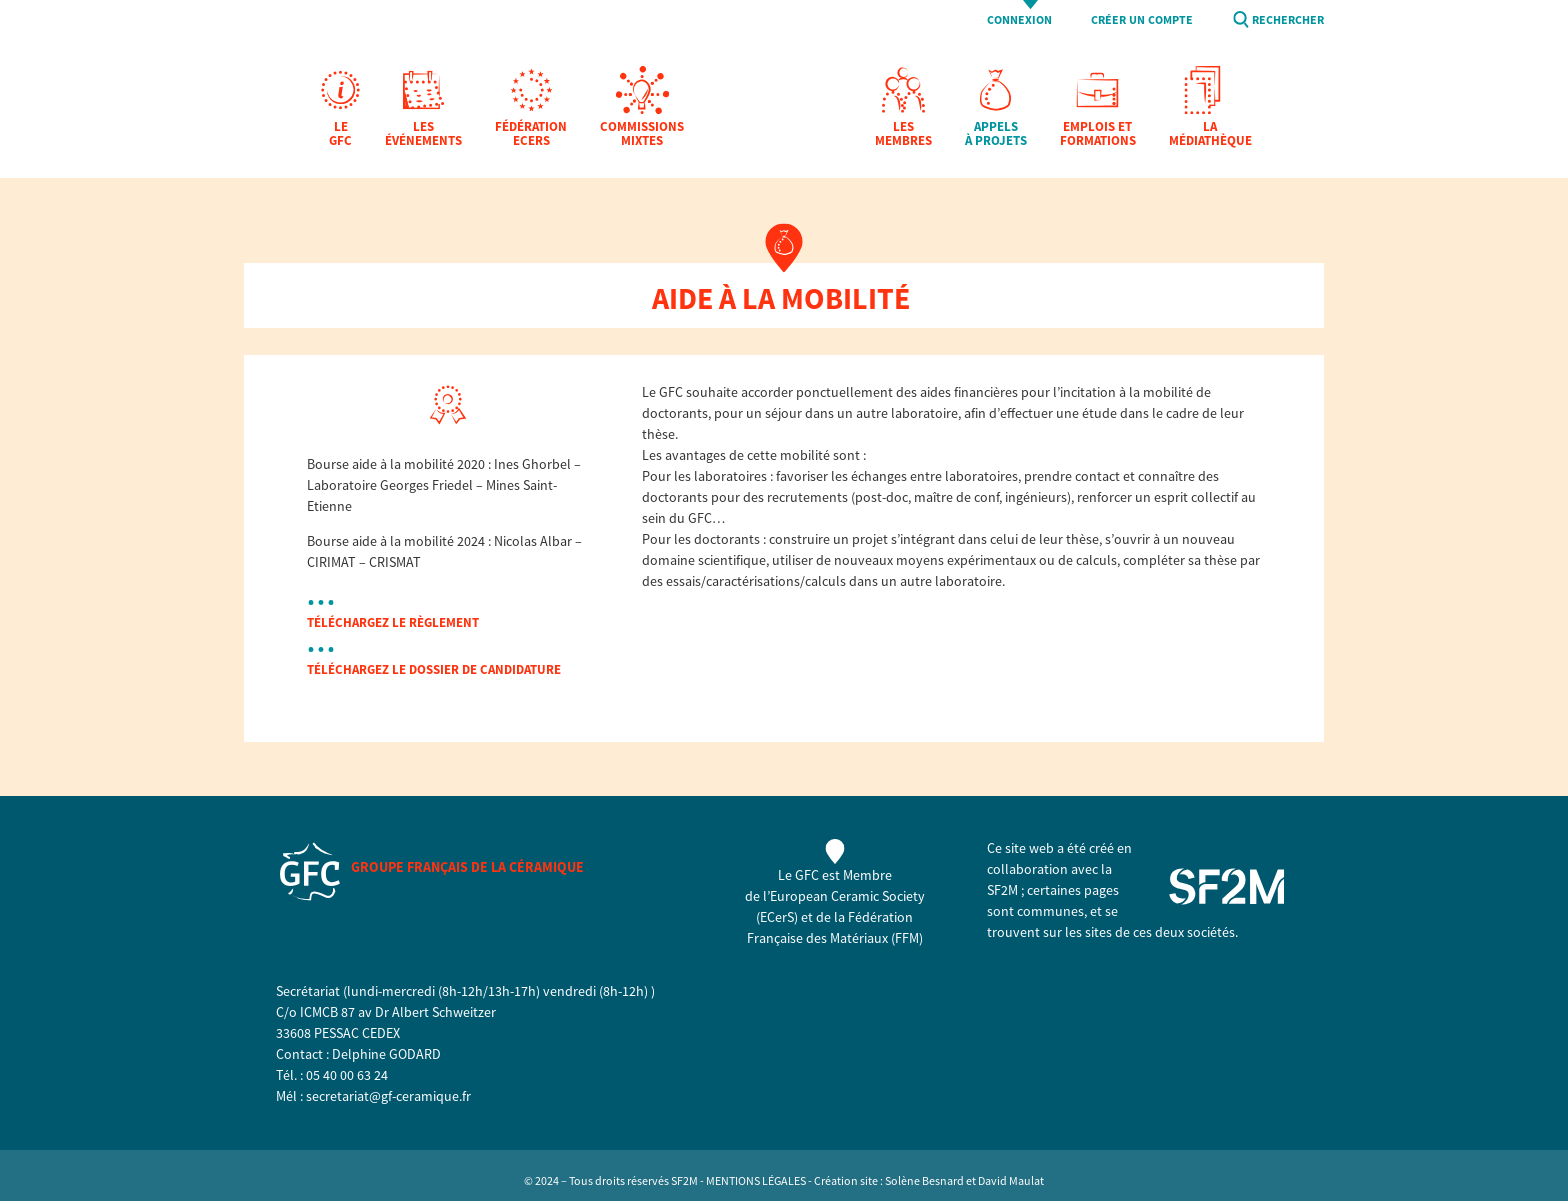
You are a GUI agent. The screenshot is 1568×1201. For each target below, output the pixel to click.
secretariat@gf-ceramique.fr (388, 1096)
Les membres (903, 134)
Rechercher (1288, 20)
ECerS (777, 917)
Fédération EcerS (531, 134)
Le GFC (340, 134)
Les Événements (423, 134)
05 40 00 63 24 (347, 1075)
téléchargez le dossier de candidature (434, 669)
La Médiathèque (1210, 134)
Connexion (1019, 20)
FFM (907, 938)
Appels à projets (996, 134)
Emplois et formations (1098, 134)
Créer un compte (1142, 20)
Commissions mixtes (642, 134)
